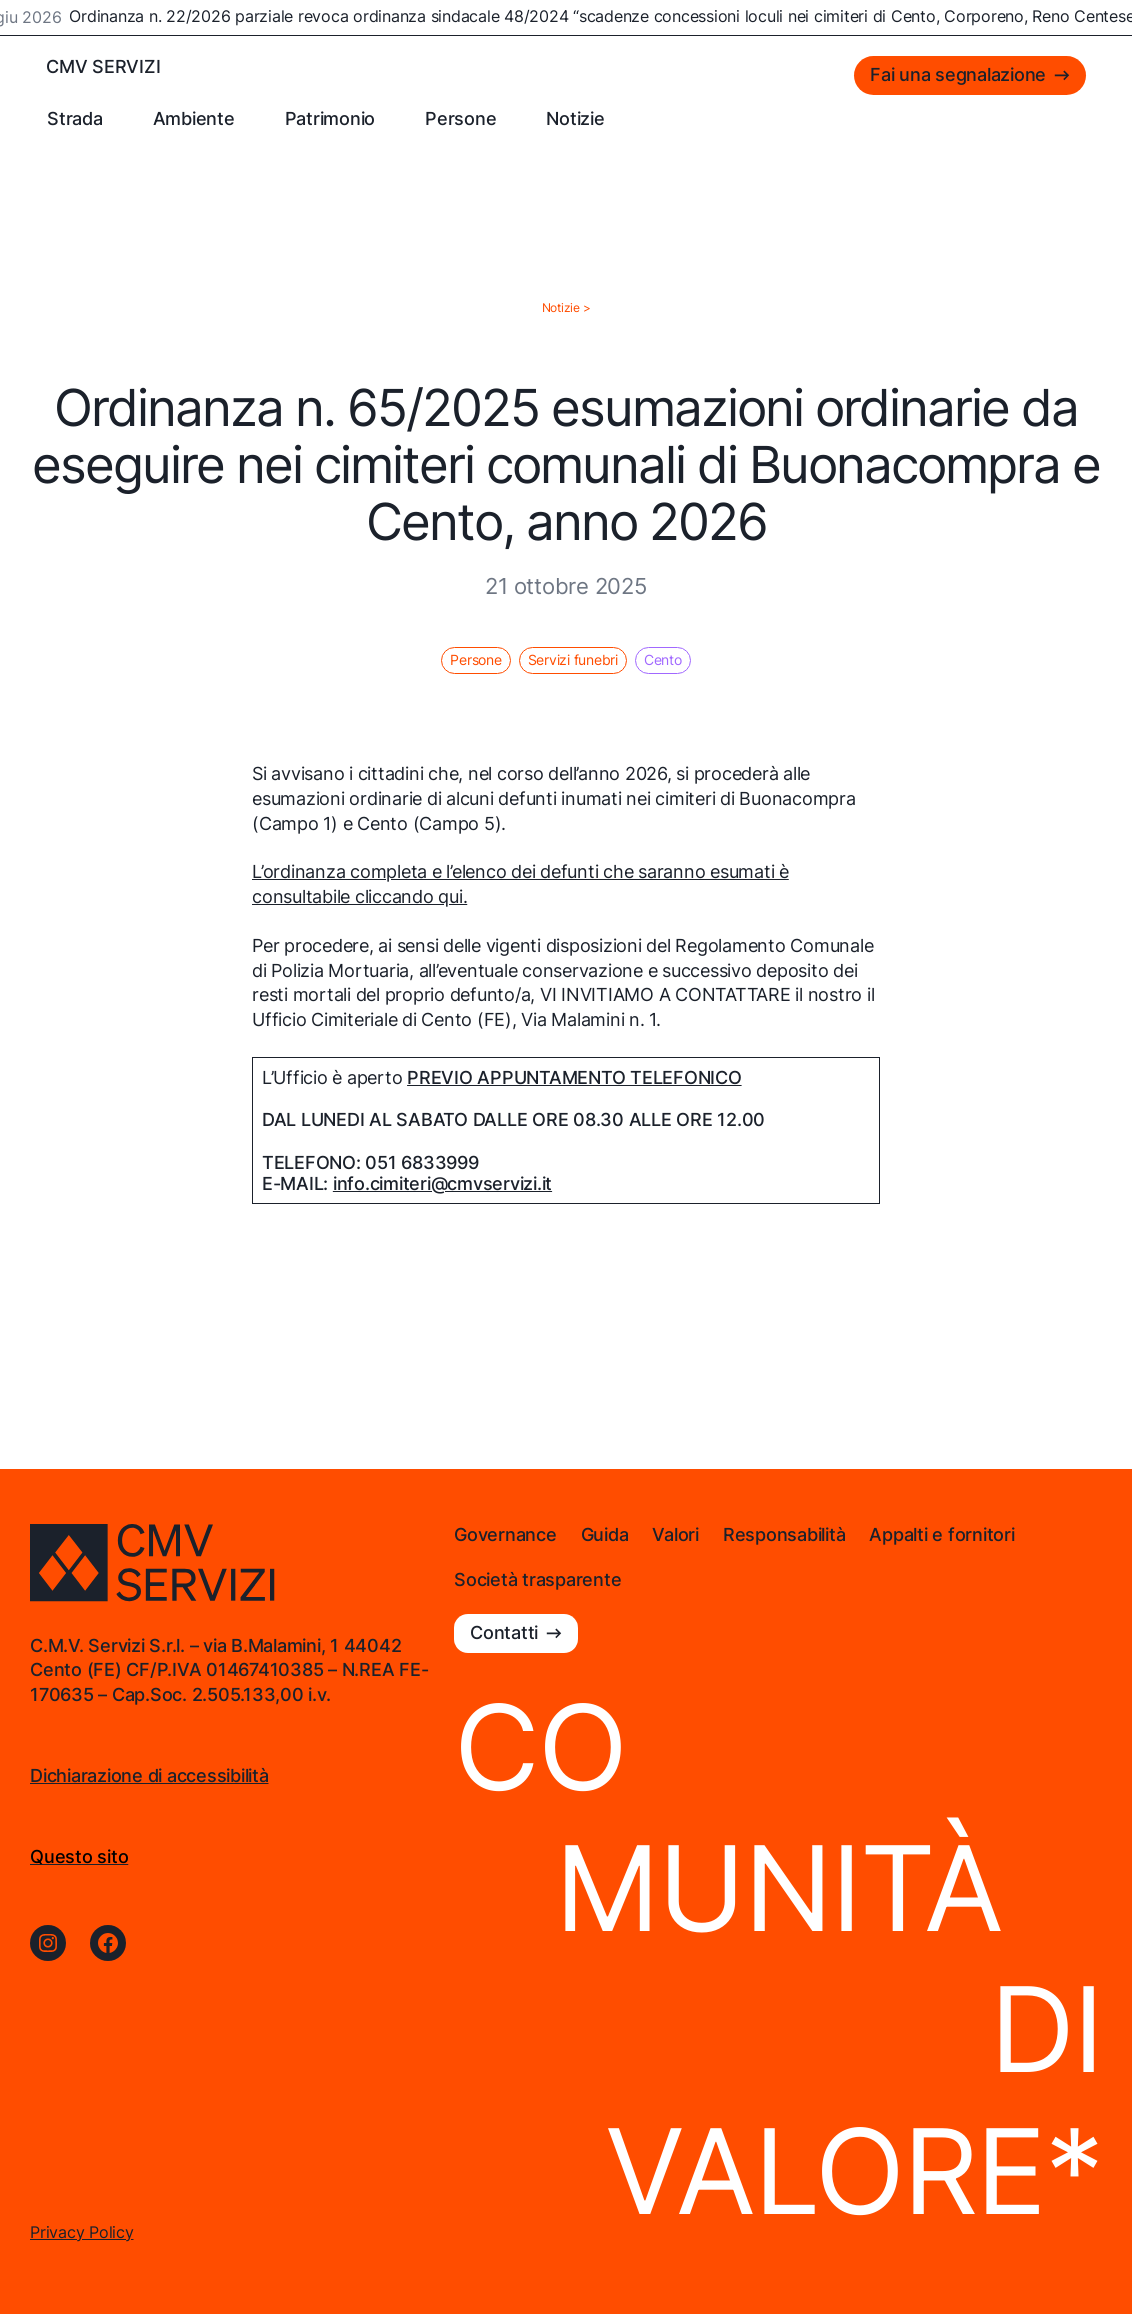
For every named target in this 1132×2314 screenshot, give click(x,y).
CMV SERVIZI (103, 66)
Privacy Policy (82, 2232)
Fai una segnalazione (958, 74)
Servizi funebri (573, 659)
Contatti (504, 1632)
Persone (475, 659)
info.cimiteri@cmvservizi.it (442, 1183)
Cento (663, 659)
